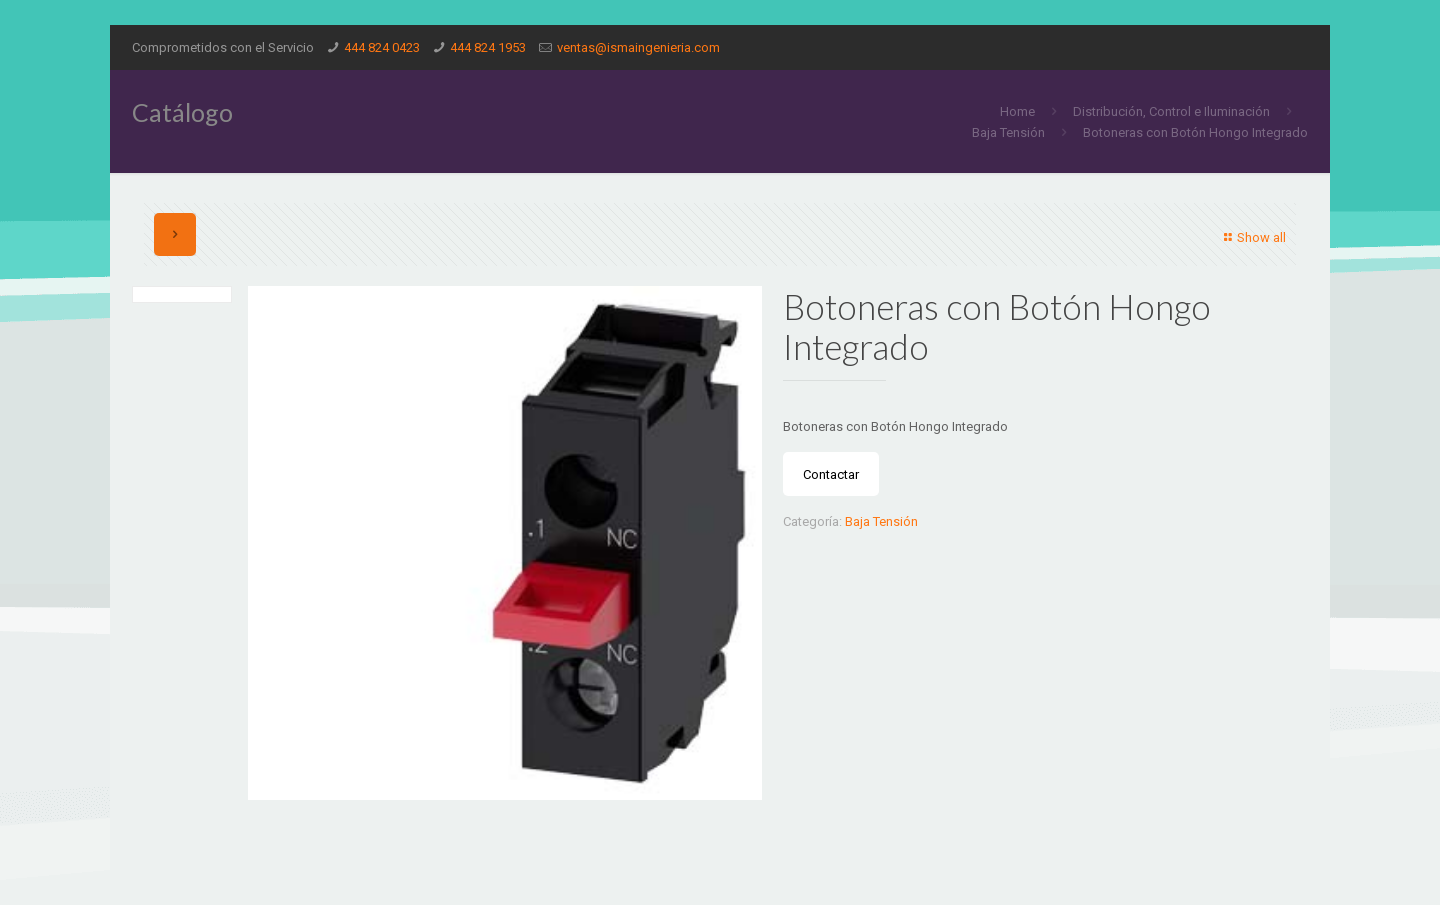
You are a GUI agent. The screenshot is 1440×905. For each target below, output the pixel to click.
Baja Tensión (1008, 132)
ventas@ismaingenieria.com (638, 47)
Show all (1252, 237)
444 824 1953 (488, 47)
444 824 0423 (382, 47)
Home (1017, 111)
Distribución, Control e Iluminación (1171, 111)
